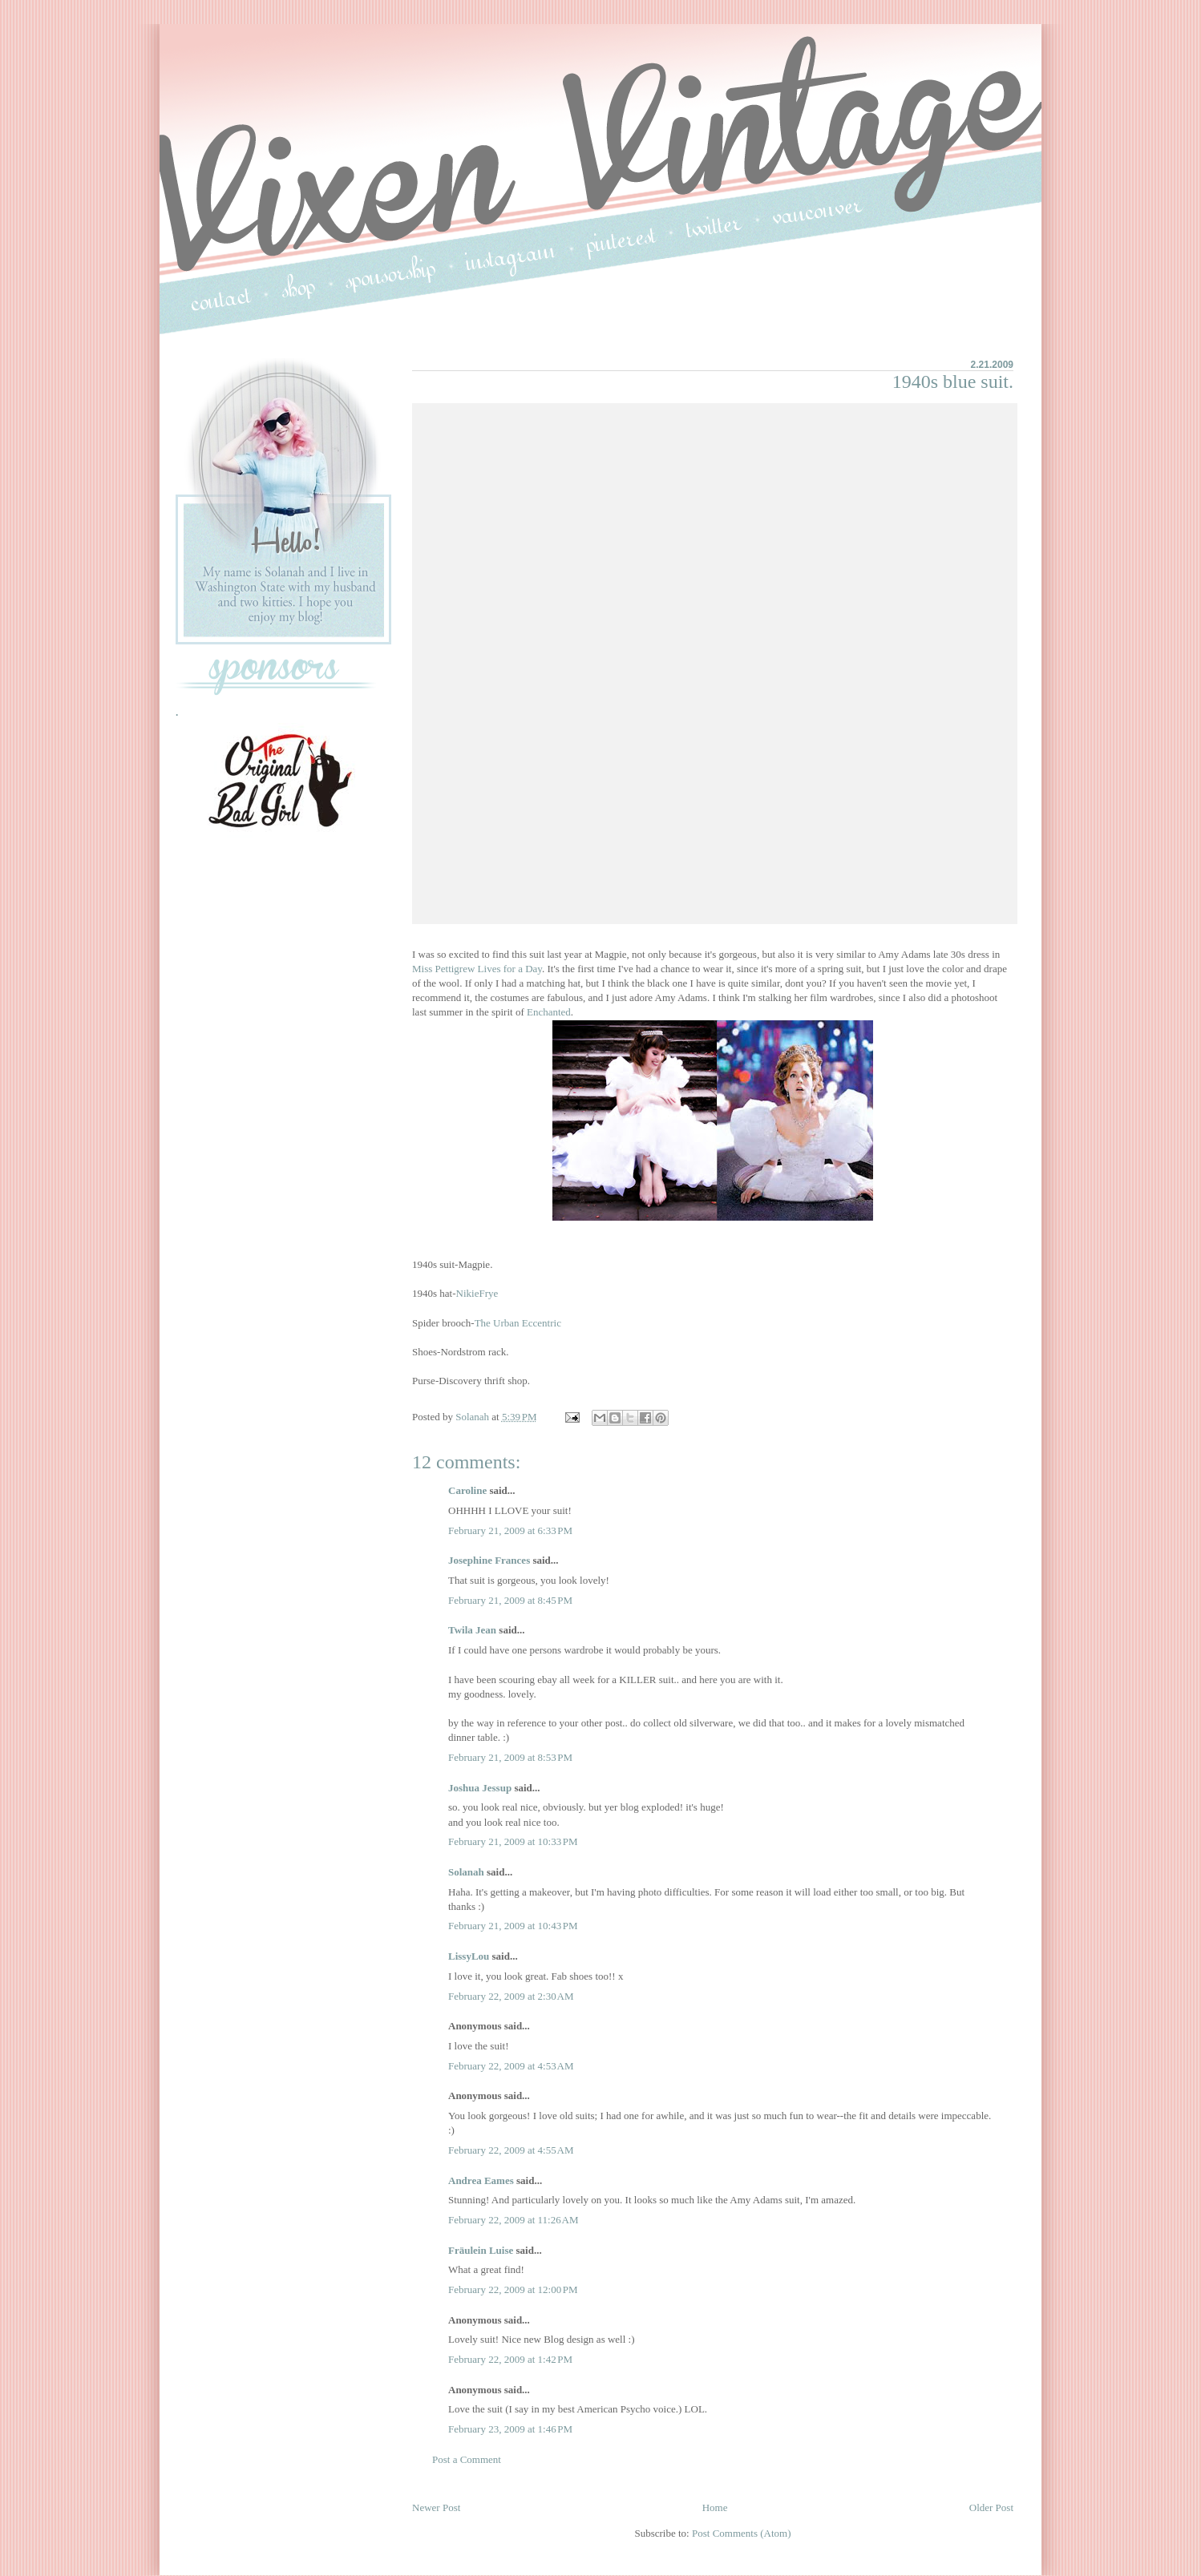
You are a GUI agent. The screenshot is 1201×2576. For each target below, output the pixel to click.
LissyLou (468, 1956)
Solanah (466, 1872)
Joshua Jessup (480, 1788)
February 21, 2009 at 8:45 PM (510, 1600)
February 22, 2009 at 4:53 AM (511, 2066)
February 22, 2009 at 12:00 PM (513, 2289)
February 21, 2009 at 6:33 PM (510, 1530)
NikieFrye (477, 1293)
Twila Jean (472, 1630)
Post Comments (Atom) (741, 2533)
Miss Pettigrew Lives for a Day (477, 969)
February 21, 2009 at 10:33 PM (513, 1841)
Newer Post (436, 2507)
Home (715, 2507)
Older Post (991, 2507)
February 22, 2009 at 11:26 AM (513, 2220)
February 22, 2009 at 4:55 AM (511, 2150)
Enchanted (549, 1012)
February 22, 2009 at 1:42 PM (510, 2359)
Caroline (467, 1490)
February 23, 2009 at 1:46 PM (510, 2429)
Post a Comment (466, 2459)
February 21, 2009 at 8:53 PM (510, 1757)
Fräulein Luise (480, 2250)
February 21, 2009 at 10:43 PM (513, 1926)
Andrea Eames (481, 2180)
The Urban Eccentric (518, 1323)
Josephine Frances (489, 1560)
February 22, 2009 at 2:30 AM (511, 1996)
